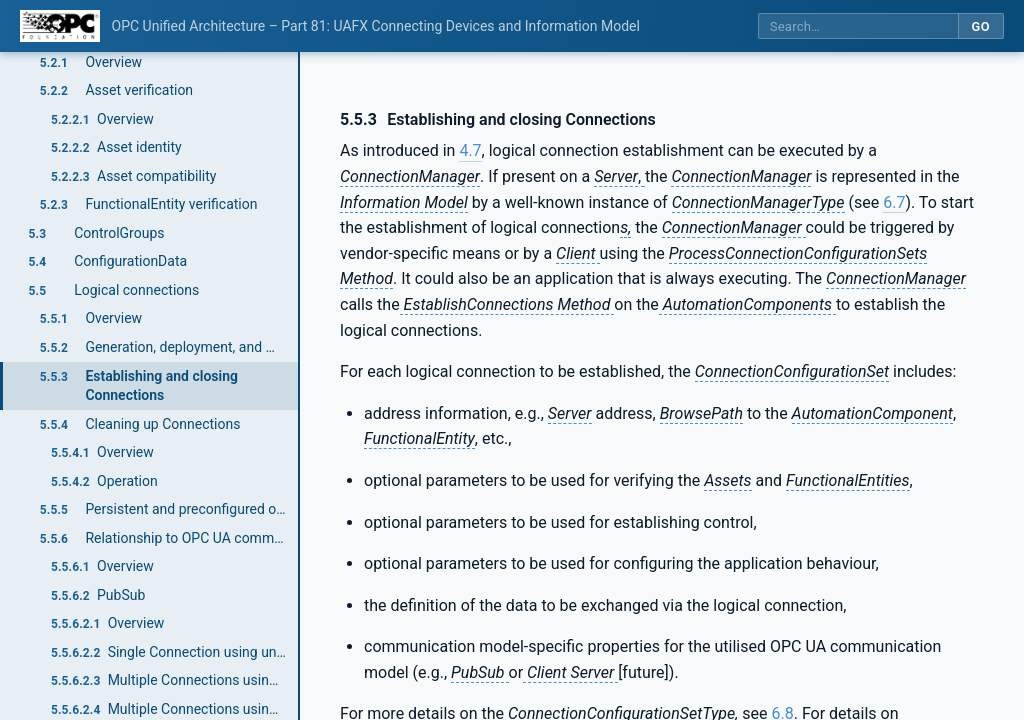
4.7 (470, 150)
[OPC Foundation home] (60, 26)
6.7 (894, 202)
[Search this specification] (858, 26)
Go (980, 26)
